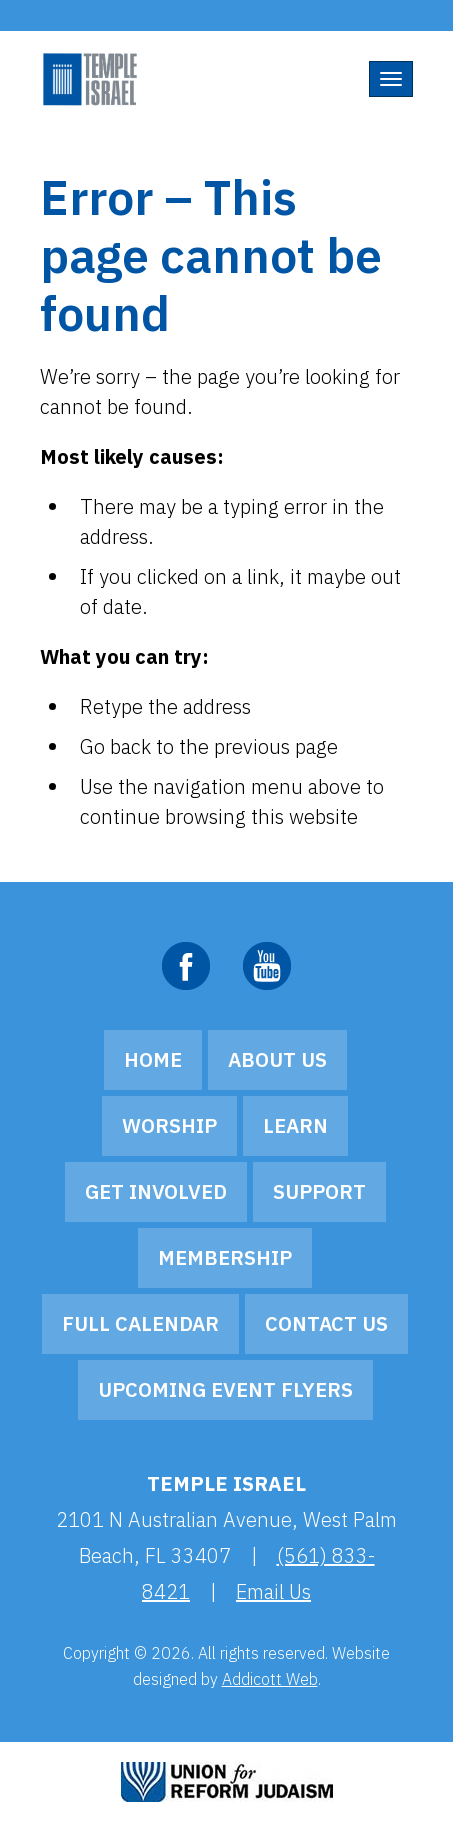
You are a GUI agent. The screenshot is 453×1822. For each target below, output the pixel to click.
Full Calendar (140, 1323)
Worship (169, 1125)
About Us (277, 1059)
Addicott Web (270, 1679)
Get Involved (156, 1191)
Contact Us (326, 1323)
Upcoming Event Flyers (225, 1389)
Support (319, 1191)
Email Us (273, 1591)
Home (153, 1059)
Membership (225, 1257)
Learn (295, 1125)
